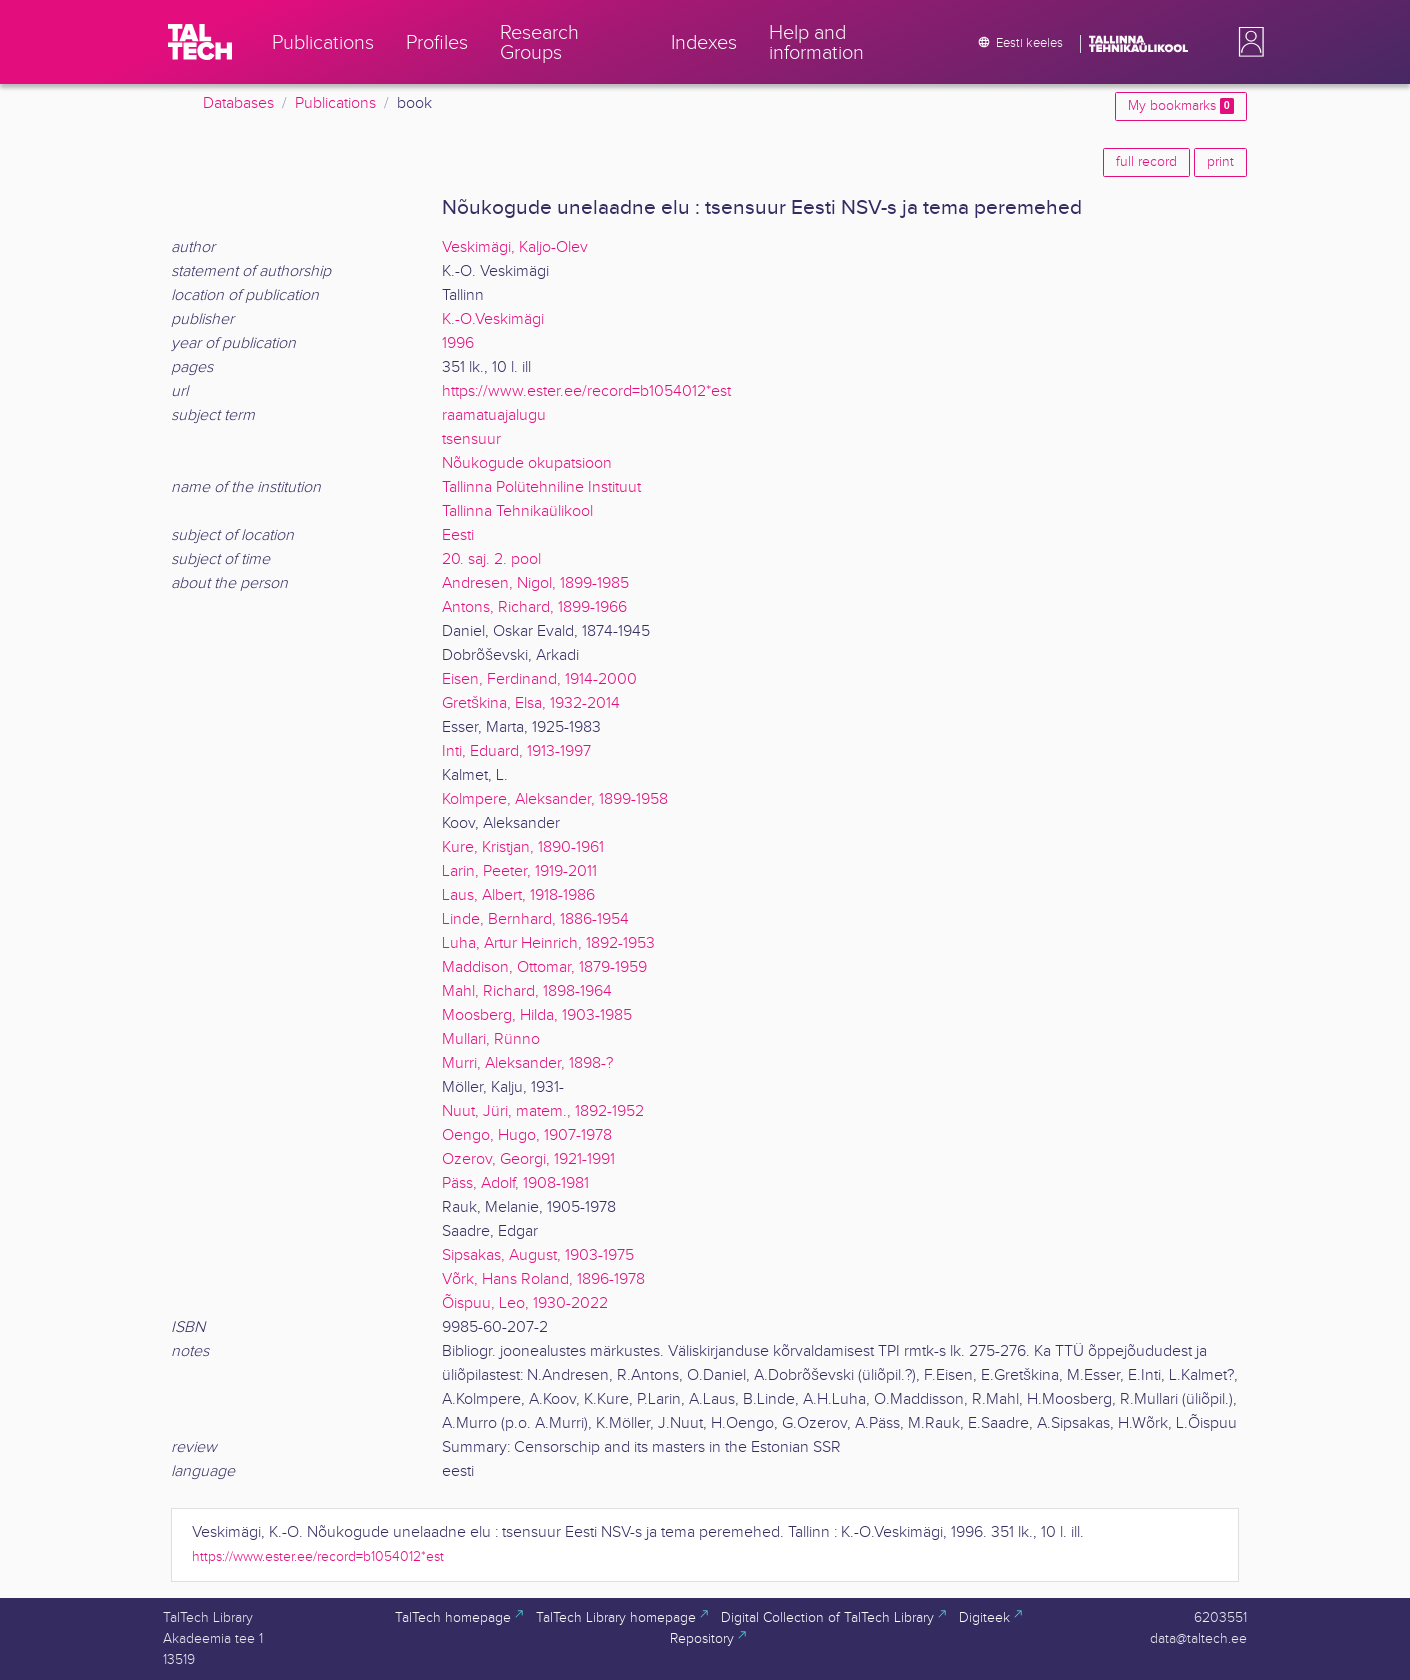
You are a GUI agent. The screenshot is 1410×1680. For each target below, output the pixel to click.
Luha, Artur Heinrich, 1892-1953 (548, 943)
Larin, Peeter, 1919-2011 (519, 871)
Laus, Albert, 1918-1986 (518, 895)
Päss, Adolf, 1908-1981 (515, 1183)
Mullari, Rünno (491, 1039)
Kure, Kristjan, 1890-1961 (523, 847)
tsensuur (471, 439)
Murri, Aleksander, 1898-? (527, 1063)
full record (1146, 162)
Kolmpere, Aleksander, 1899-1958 (555, 799)
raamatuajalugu (494, 415)
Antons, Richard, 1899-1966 (534, 607)
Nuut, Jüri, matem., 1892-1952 (543, 1111)
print (1220, 162)
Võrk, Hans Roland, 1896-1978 (543, 1279)
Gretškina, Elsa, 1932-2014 (531, 703)
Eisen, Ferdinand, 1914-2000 (539, 679)
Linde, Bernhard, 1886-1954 (535, 919)
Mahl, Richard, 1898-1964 (527, 991)
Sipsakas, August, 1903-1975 (538, 1255)
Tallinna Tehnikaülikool (517, 511)
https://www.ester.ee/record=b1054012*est (586, 391)
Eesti (458, 535)
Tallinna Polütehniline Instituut (541, 487)
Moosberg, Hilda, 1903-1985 (537, 1015)
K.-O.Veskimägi (493, 319)
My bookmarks (1181, 106)
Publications (335, 103)
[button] (1247, 42)
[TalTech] (200, 42)
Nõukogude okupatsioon (527, 463)
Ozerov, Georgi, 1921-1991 (528, 1159)
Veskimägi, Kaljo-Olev (515, 247)
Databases (238, 103)
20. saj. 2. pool (491, 559)
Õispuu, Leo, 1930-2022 (525, 1303)
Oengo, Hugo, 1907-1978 (527, 1135)
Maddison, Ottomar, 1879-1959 (544, 967)
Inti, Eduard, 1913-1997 (516, 751)
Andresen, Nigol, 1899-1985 (535, 583)
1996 (458, 343)
